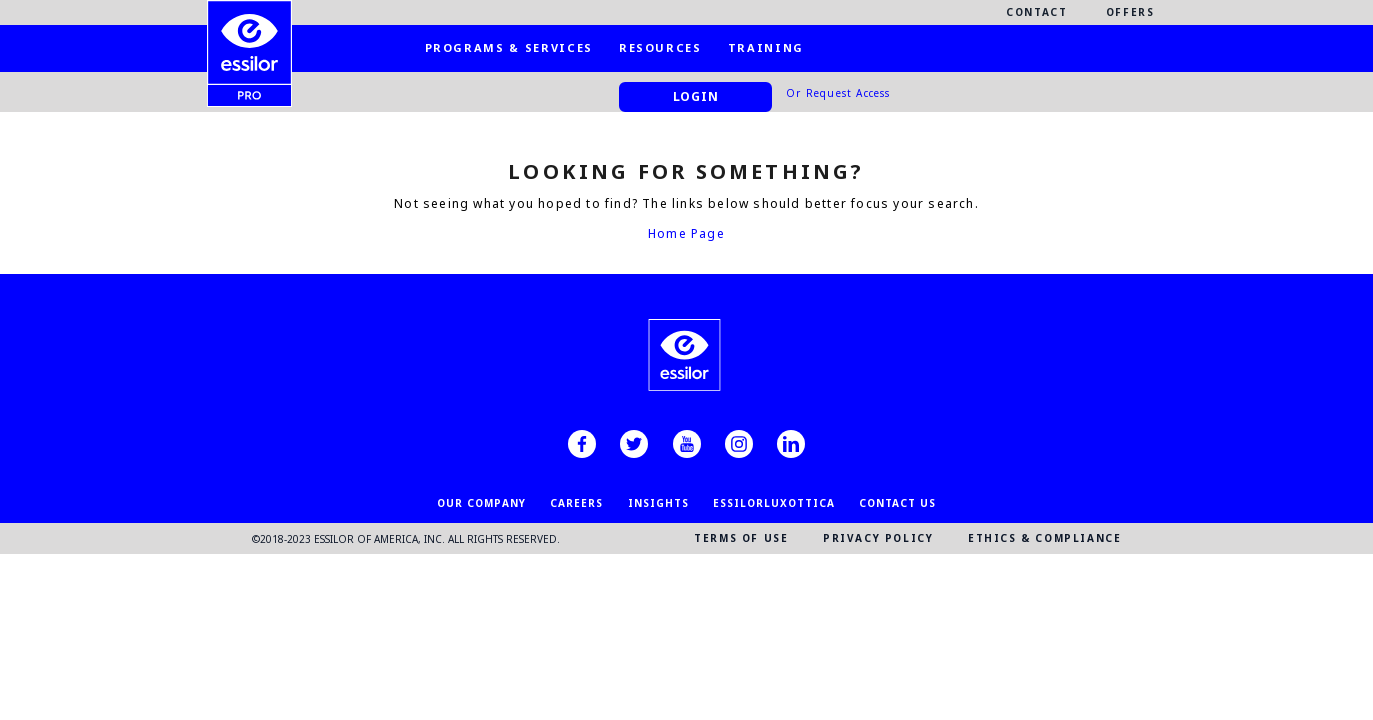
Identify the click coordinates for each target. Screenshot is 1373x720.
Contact (1037, 12)
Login (696, 96)
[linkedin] (791, 444)
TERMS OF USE (741, 538)
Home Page (686, 233)
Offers (1130, 12)
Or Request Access (838, 93)
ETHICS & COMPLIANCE (1044, 538)
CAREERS (576, 503)
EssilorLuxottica (774, 503)
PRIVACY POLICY (878, 538)
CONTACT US (897, 503)
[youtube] (687, 444)
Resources (660, 47)
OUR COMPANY (481, 503)
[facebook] (582, 444)
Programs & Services (509, 47)
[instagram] (739, 444)
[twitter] (634, 444)
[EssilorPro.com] (249, 36)
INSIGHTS (658, 503)
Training (766, 47)
